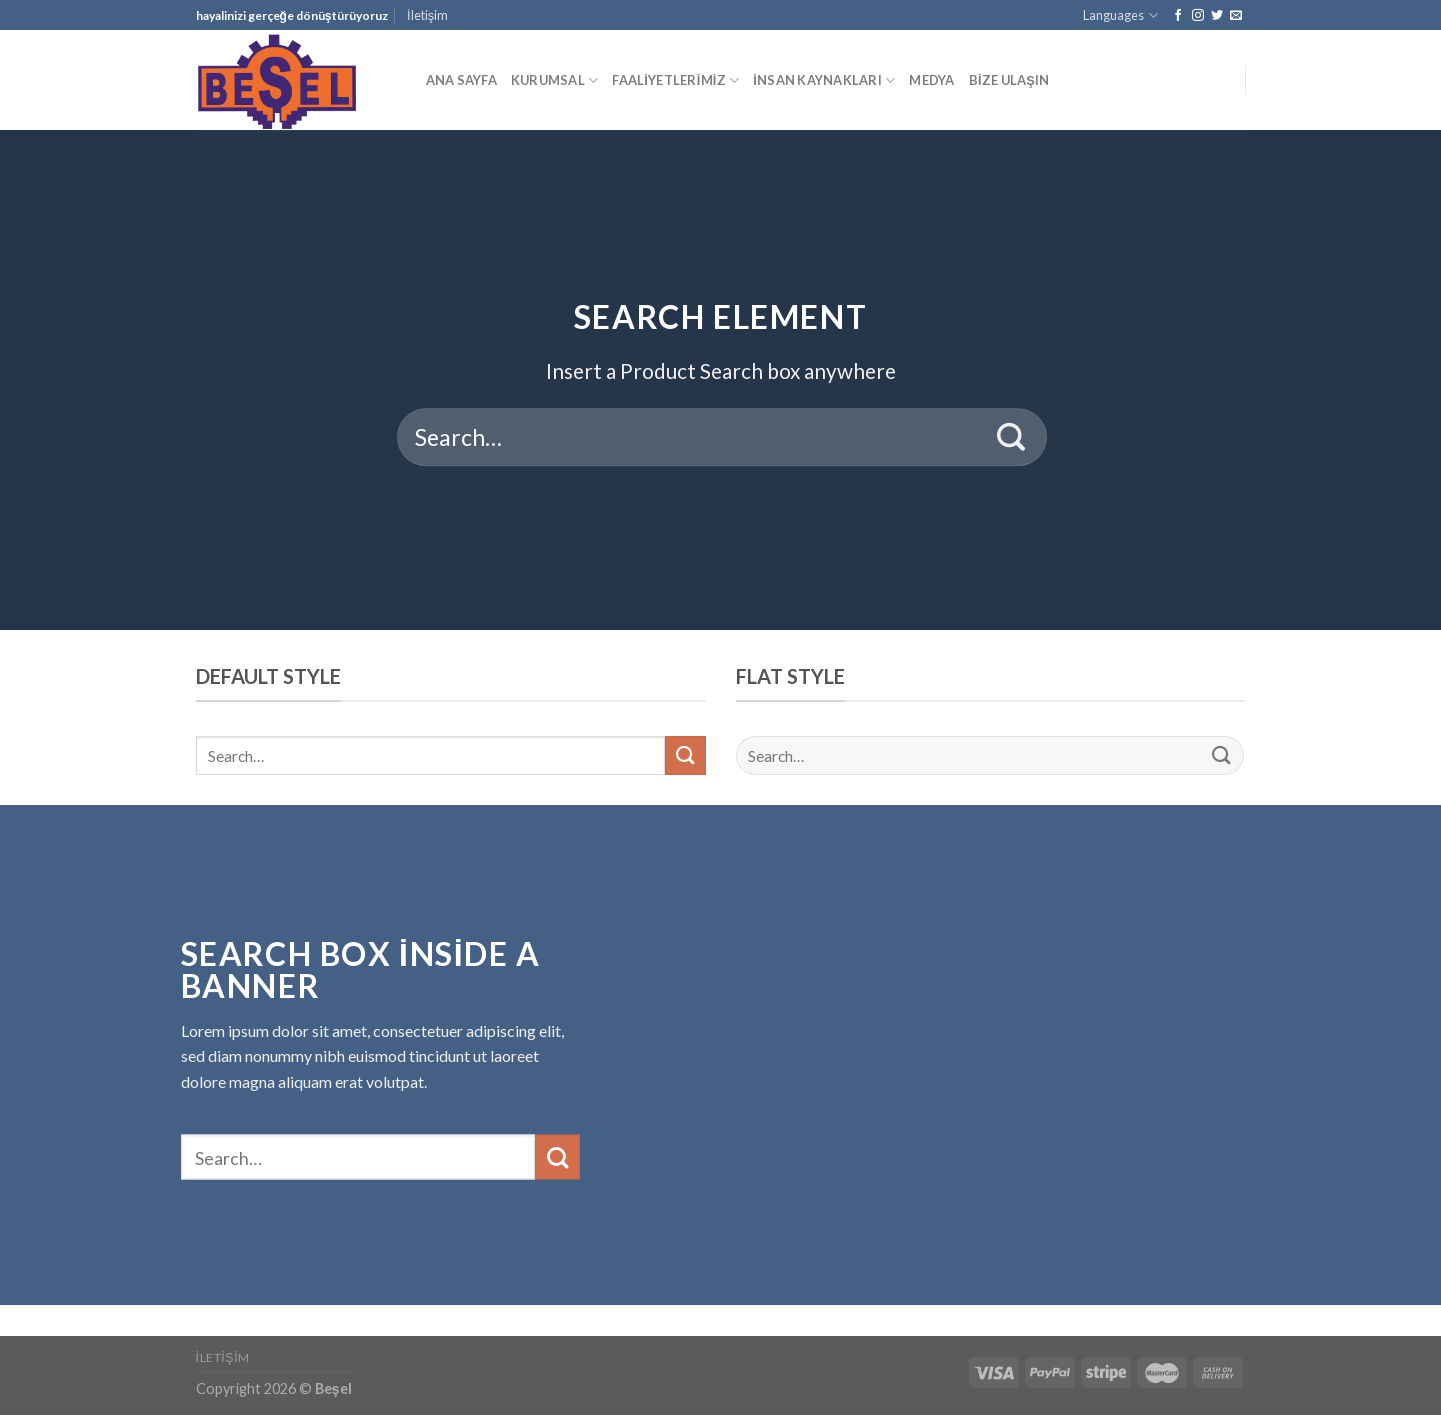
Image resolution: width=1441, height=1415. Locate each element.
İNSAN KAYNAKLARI (824, 80)
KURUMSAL (555, 80)
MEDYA (931, 80)
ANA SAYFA (461, 80)
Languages (1120, 15)
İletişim (427, 15)
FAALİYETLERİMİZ (675, 80)
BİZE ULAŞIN (1009, 80)
